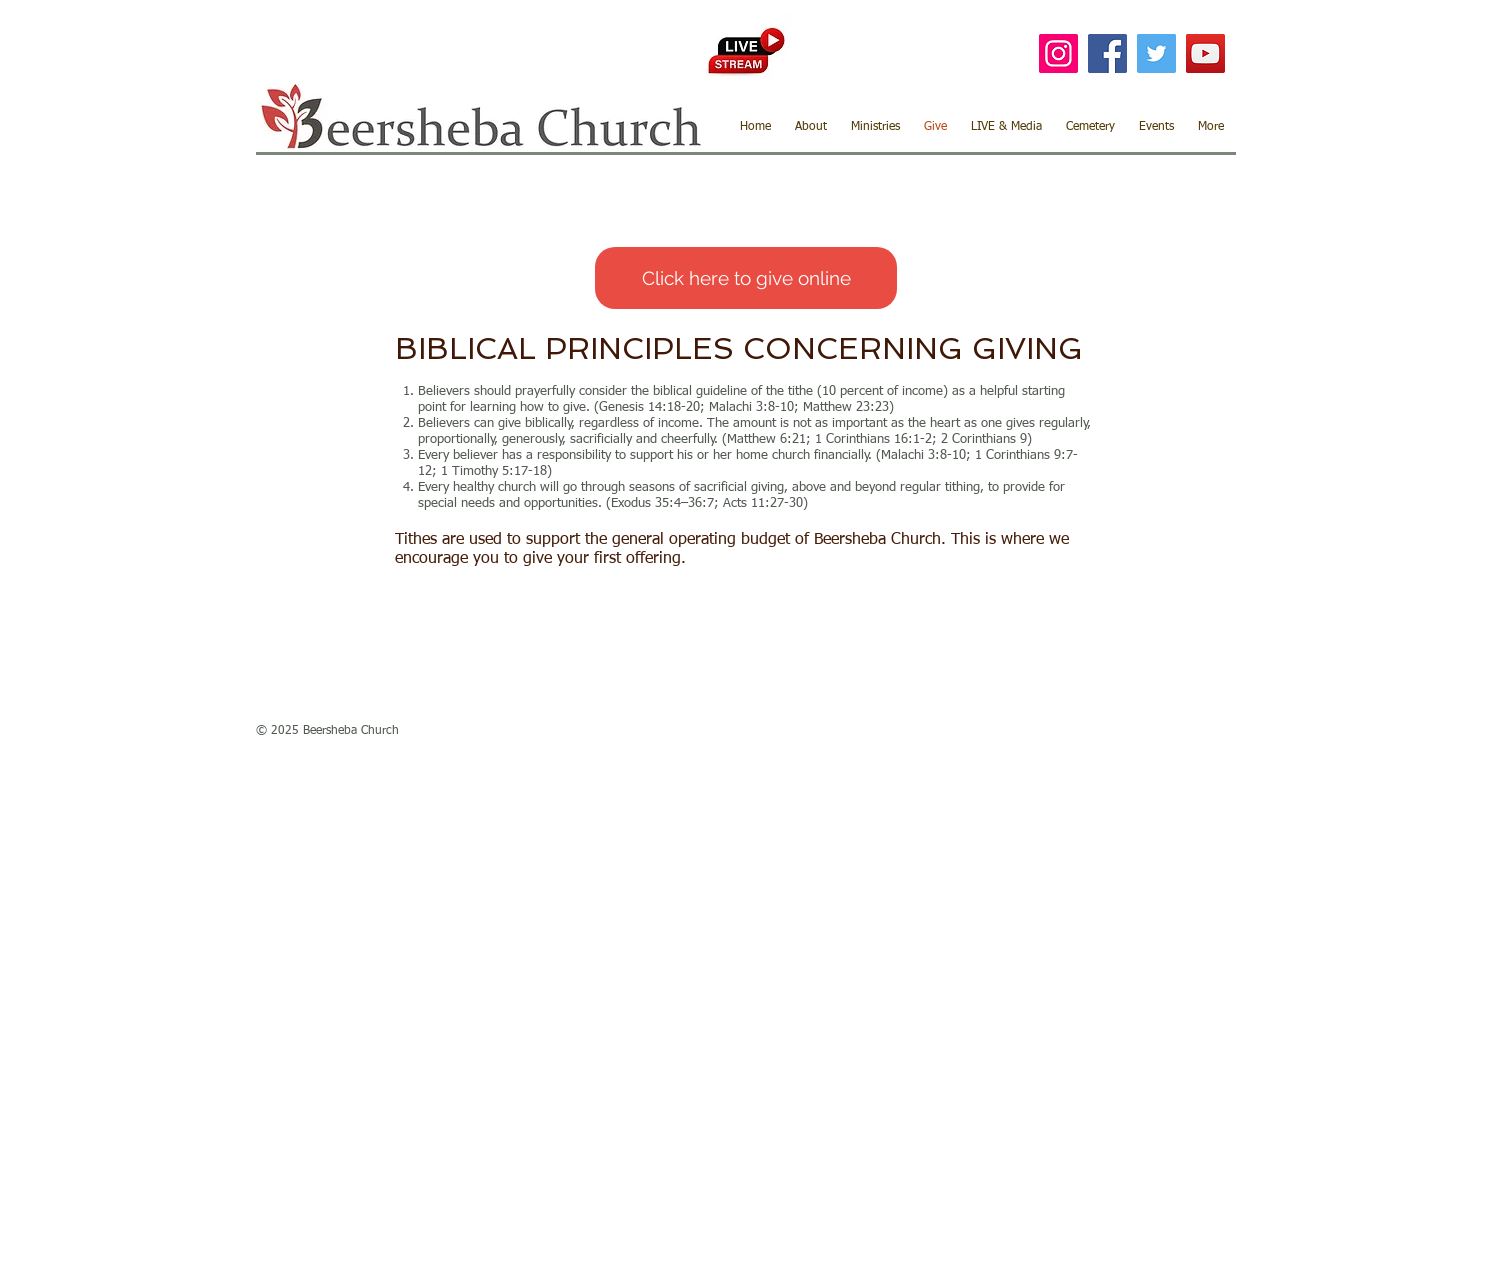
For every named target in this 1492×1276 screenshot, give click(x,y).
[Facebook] (1107, 53)
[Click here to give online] (746, 278)
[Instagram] (1058, 53)
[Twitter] (1156, 53)
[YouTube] (1205, 53)
